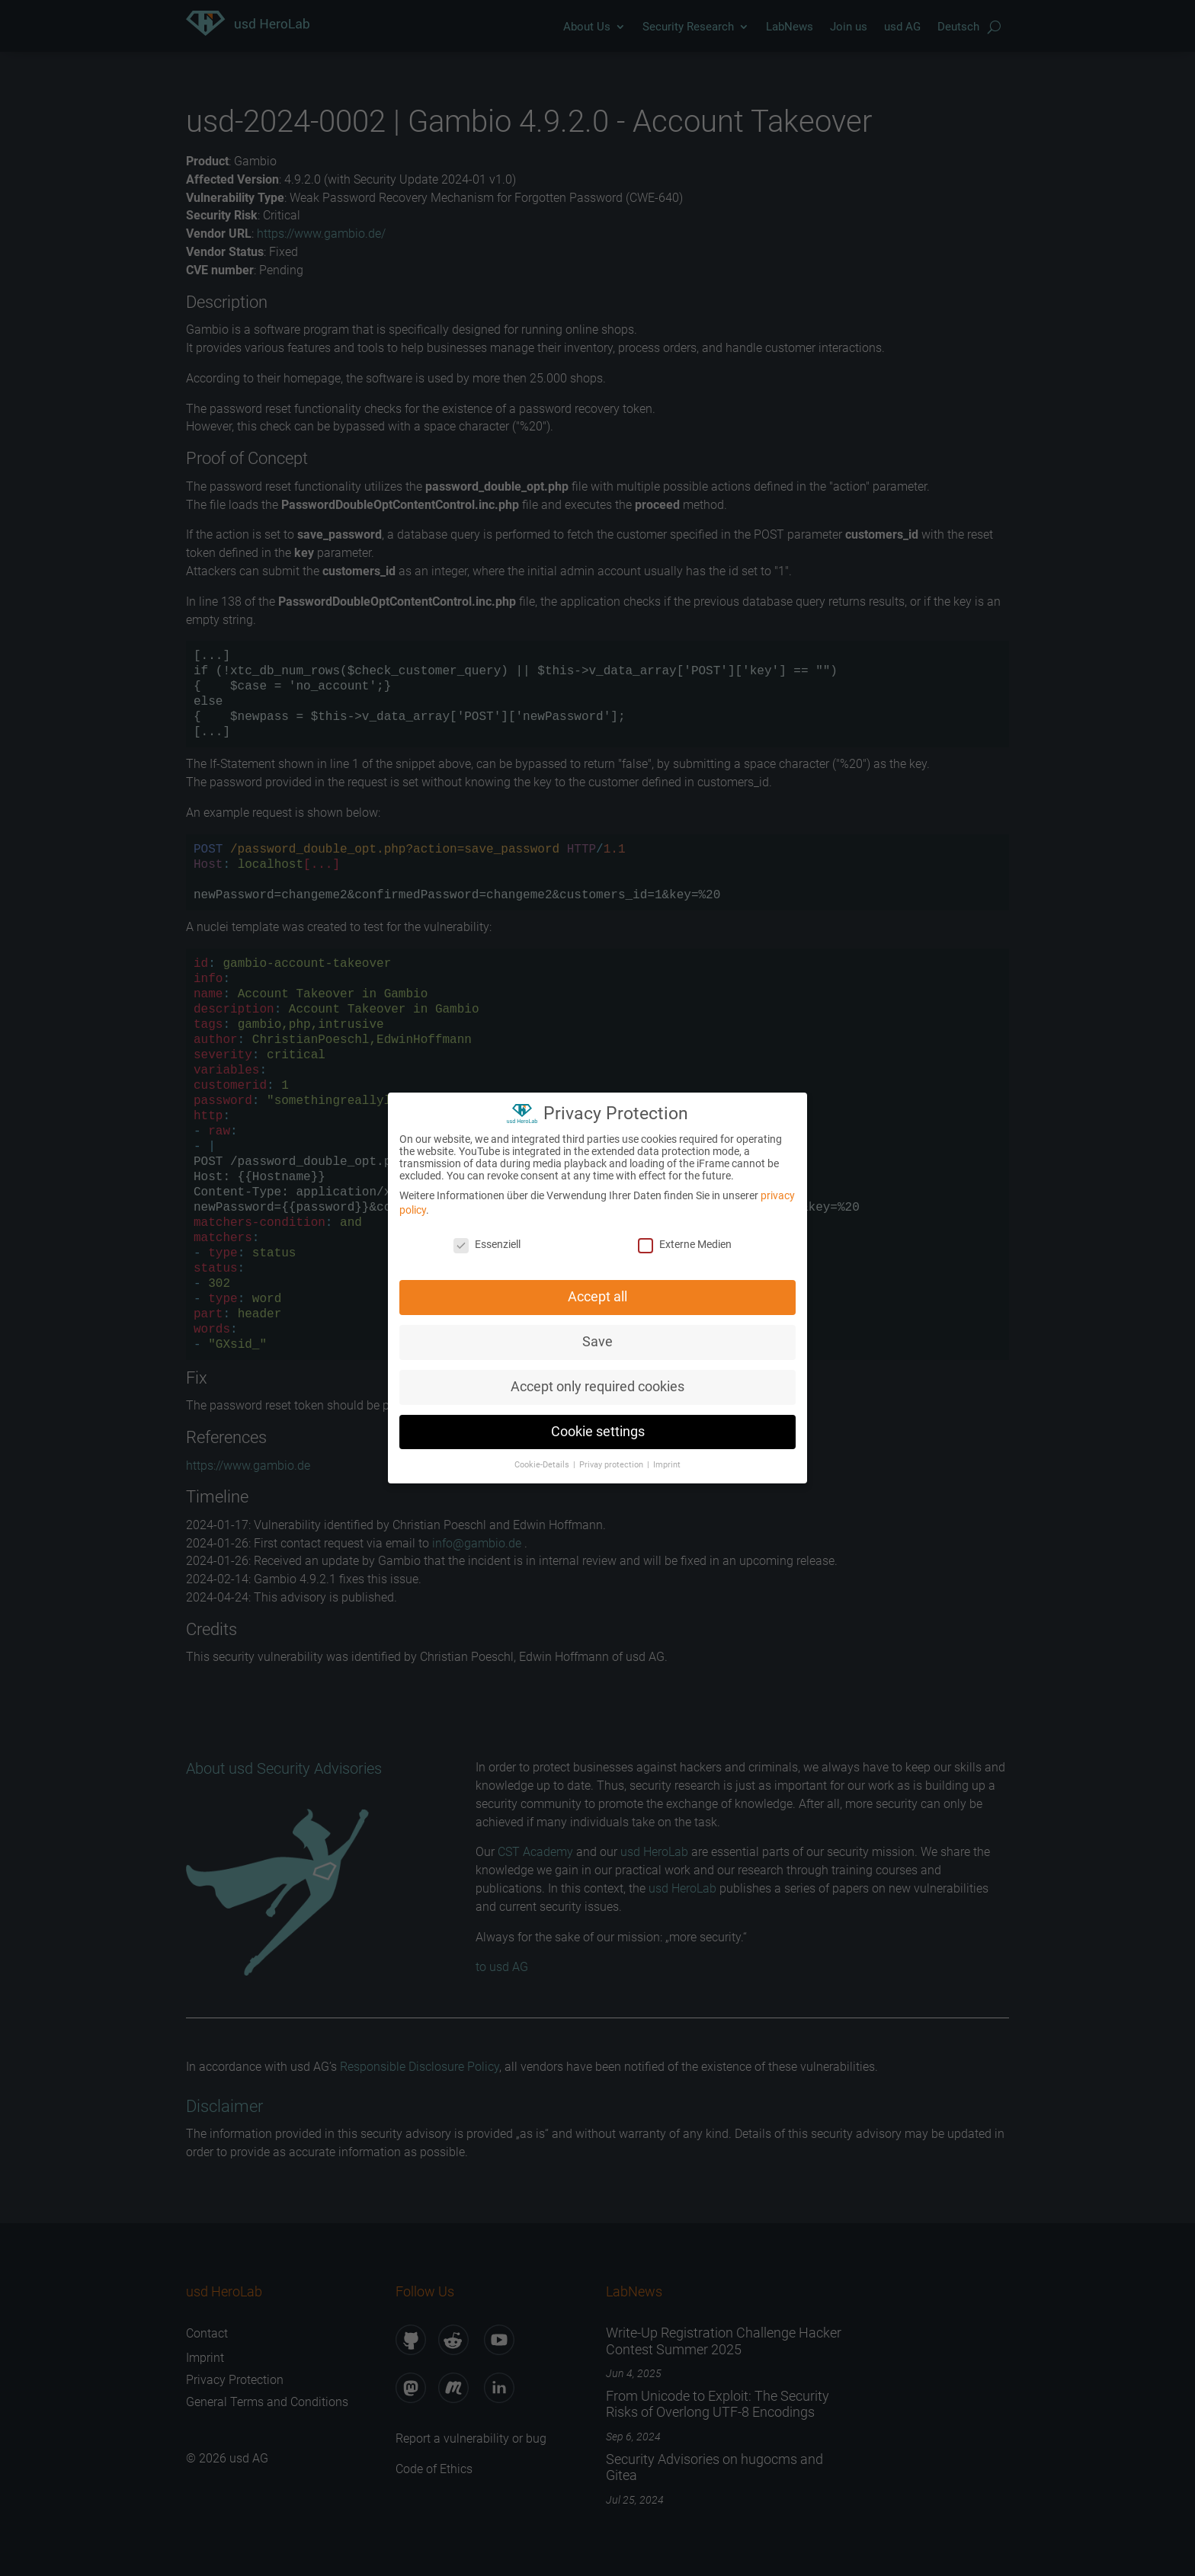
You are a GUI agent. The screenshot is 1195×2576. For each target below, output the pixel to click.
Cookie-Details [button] (543, 1459)
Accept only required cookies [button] (597, 1381)
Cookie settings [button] (598, 1426)
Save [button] (597, 1336)
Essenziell (487, 1239)
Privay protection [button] (612, 1459)
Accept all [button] (597, 1291)
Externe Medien (685, 1239)
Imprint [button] (667, 1459)
